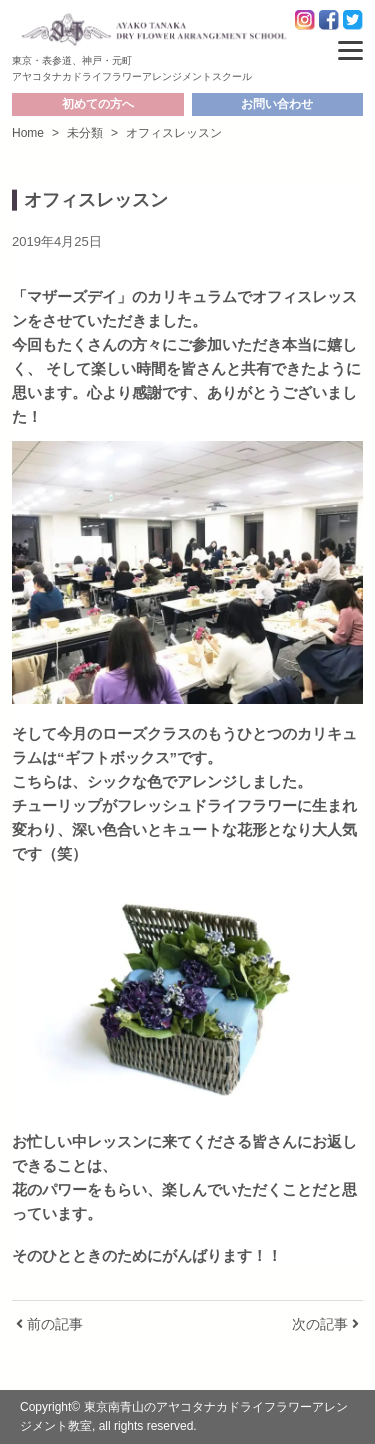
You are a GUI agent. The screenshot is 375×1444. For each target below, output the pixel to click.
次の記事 (325, 1324)
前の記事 (49, 1324)
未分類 (85, 133)
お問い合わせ (277, 104)
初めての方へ (98, 104)
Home (28, 133)
